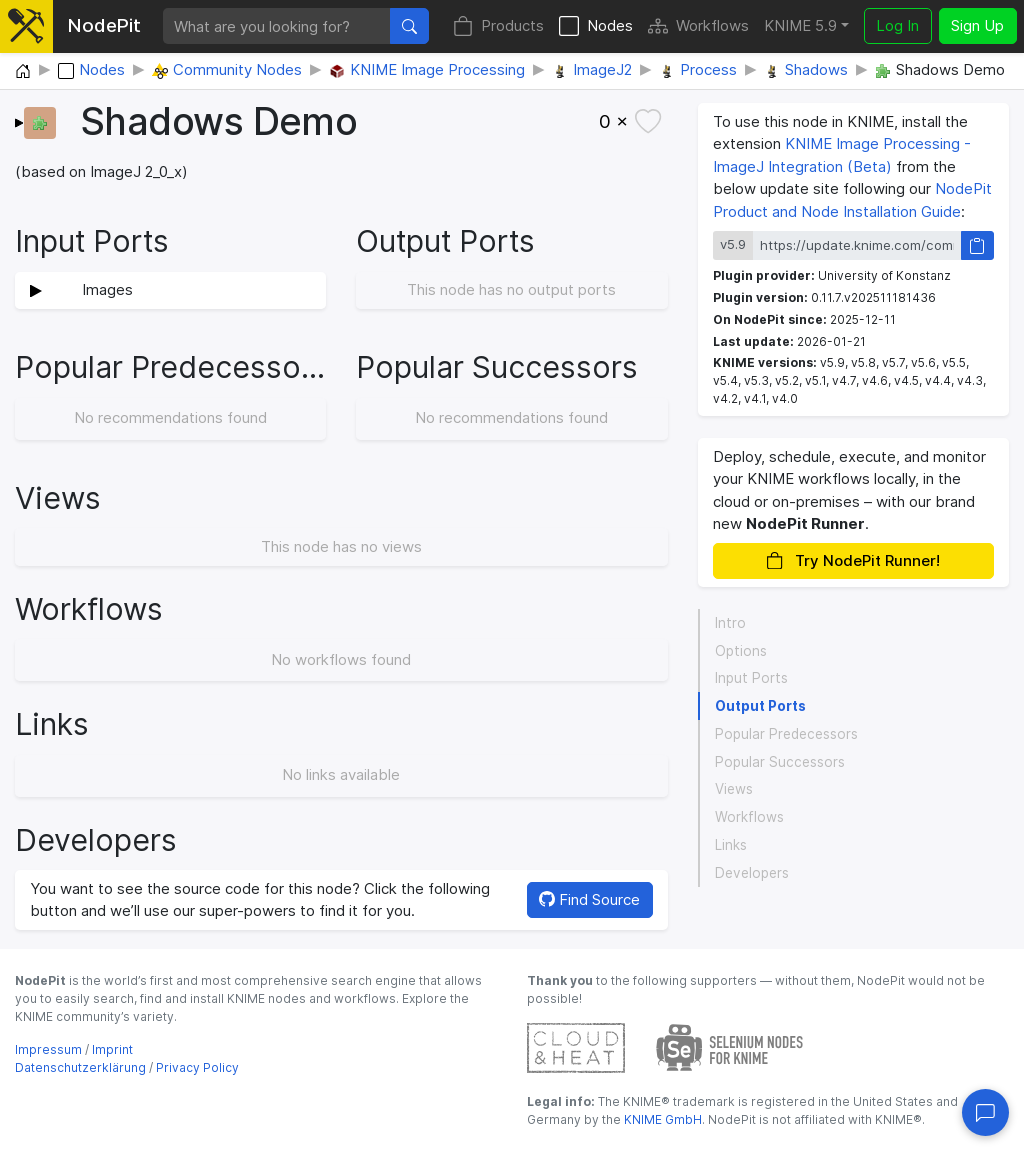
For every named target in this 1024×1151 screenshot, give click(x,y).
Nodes (596, 26)
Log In (897, 25)
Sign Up (977, 25)
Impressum (48, 1049)
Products (498, 26)
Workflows (698, 26)
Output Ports (760, 706)
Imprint (112, 1049)
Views (734, 789)
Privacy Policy (197, 1067)
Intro (730, 623)
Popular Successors (780, 762)
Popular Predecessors (786, 734)
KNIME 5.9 (800, 25)
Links (731, 845)
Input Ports (751, 678)
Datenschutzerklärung (80, 1067)
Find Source (589, 899)
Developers (752, 873)
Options (741, 651)
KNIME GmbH (661, 1119)
